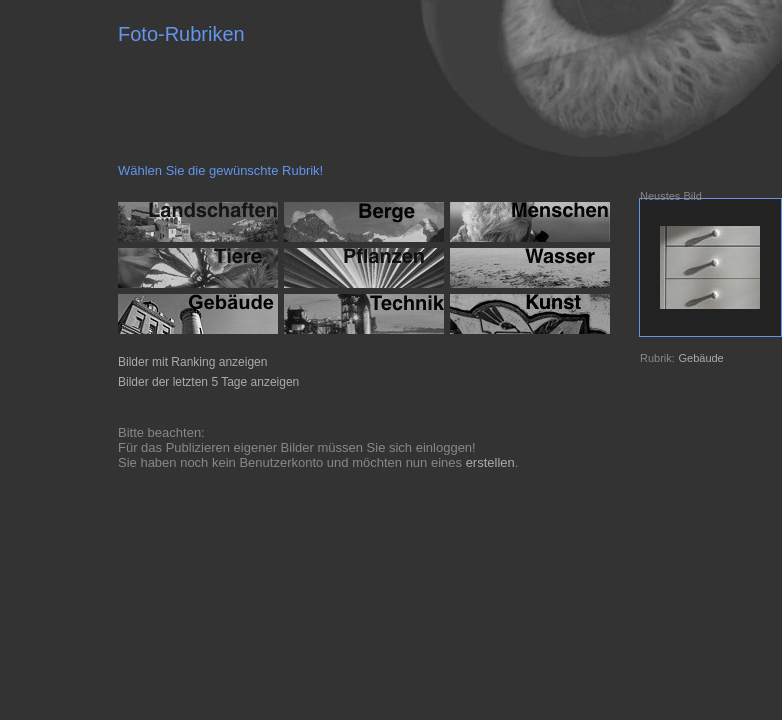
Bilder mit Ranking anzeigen (192, 362)
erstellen (490, 462)
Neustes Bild (671, 196)
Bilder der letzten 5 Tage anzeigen (208, 382)
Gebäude (700, 358)
